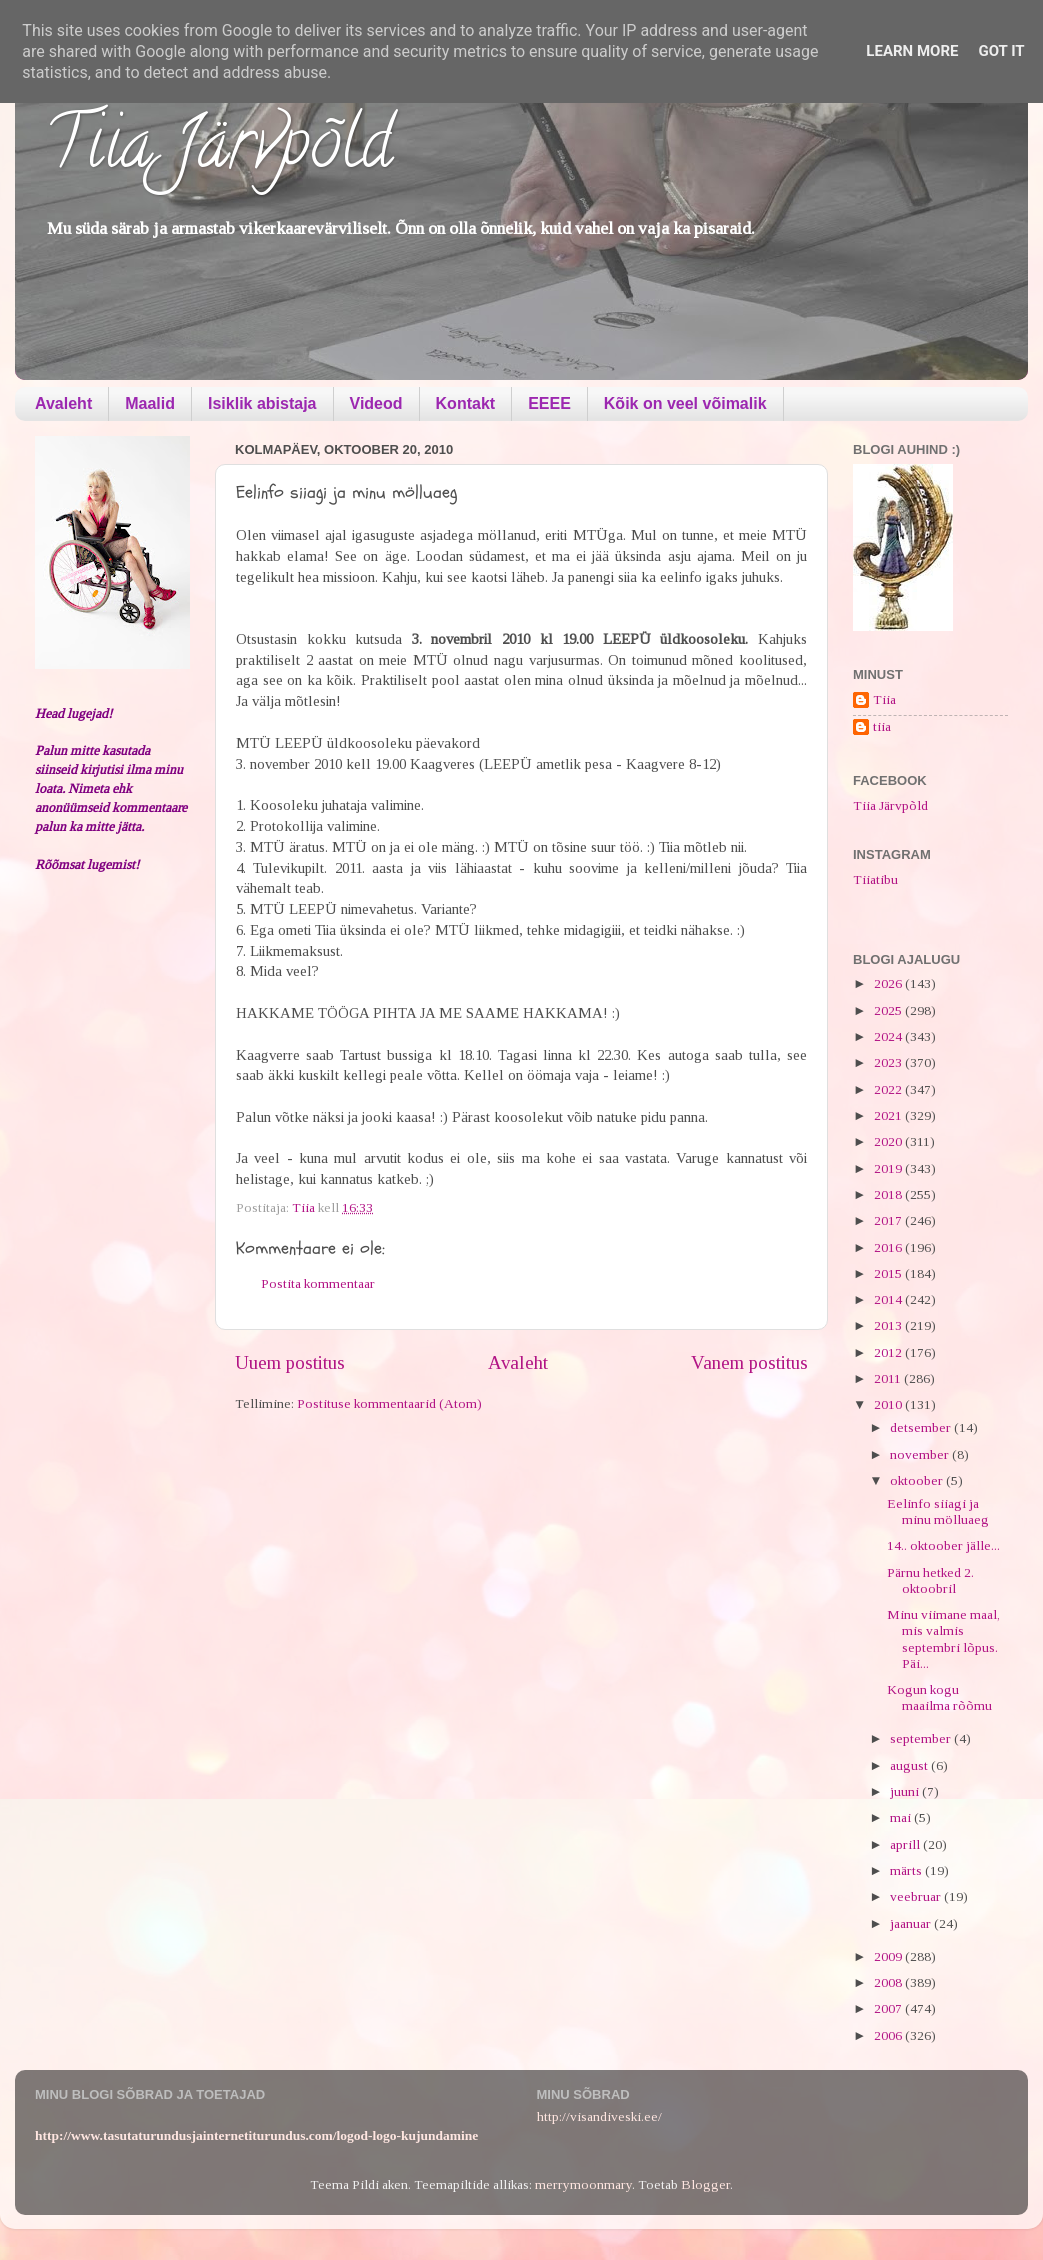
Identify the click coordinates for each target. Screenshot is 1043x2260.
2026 (889, 983)
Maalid (150, 403)
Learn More (912, 51)
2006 (889, 2035)
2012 (889, 1352)
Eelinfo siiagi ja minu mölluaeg (938, 1511)
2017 (889, 1220)
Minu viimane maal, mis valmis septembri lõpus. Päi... (943, 1639)
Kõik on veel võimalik (685, 403)
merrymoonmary (583, 2184)
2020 (889, 1141)
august (910, 1765)
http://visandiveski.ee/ (599, 2116)
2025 (889, 1010)
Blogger (705, 2184)
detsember (922, 1427)
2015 (889, 1273)
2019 (889, 1168)
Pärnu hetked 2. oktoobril (930, 1580)
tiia (882, 726)
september (922, 1738)
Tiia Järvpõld (218, 151)
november (921, 1454)
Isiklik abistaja (262, 403)
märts (907, 1870)
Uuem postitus (290, 1362)
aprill (906, 1844)
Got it (1001, 51)
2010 (889, 1404)
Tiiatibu (875, 879)
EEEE (549, 403)
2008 (889, 1982)
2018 (889, 1194)
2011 (889, 1378)
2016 (889, 1247)
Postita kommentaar (318, 1283)
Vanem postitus (749, 1362)
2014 (889, 1299)
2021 (889, 1115)
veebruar (917, 1896)
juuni (906, 1791)
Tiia (884, 699)
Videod (376, 403)
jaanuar (912, 1923)
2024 (889, 1036)
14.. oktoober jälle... (943, 1545)
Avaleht (63, 403)
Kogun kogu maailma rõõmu (939, 1697)
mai (902, 1817)
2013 (889, 1325)
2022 (889, 1089)
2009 (889, 1956)
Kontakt (466, 403)
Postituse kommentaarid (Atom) (389, 1403)
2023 (889, 1062)
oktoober (918, 1480)
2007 (889, 2008)
